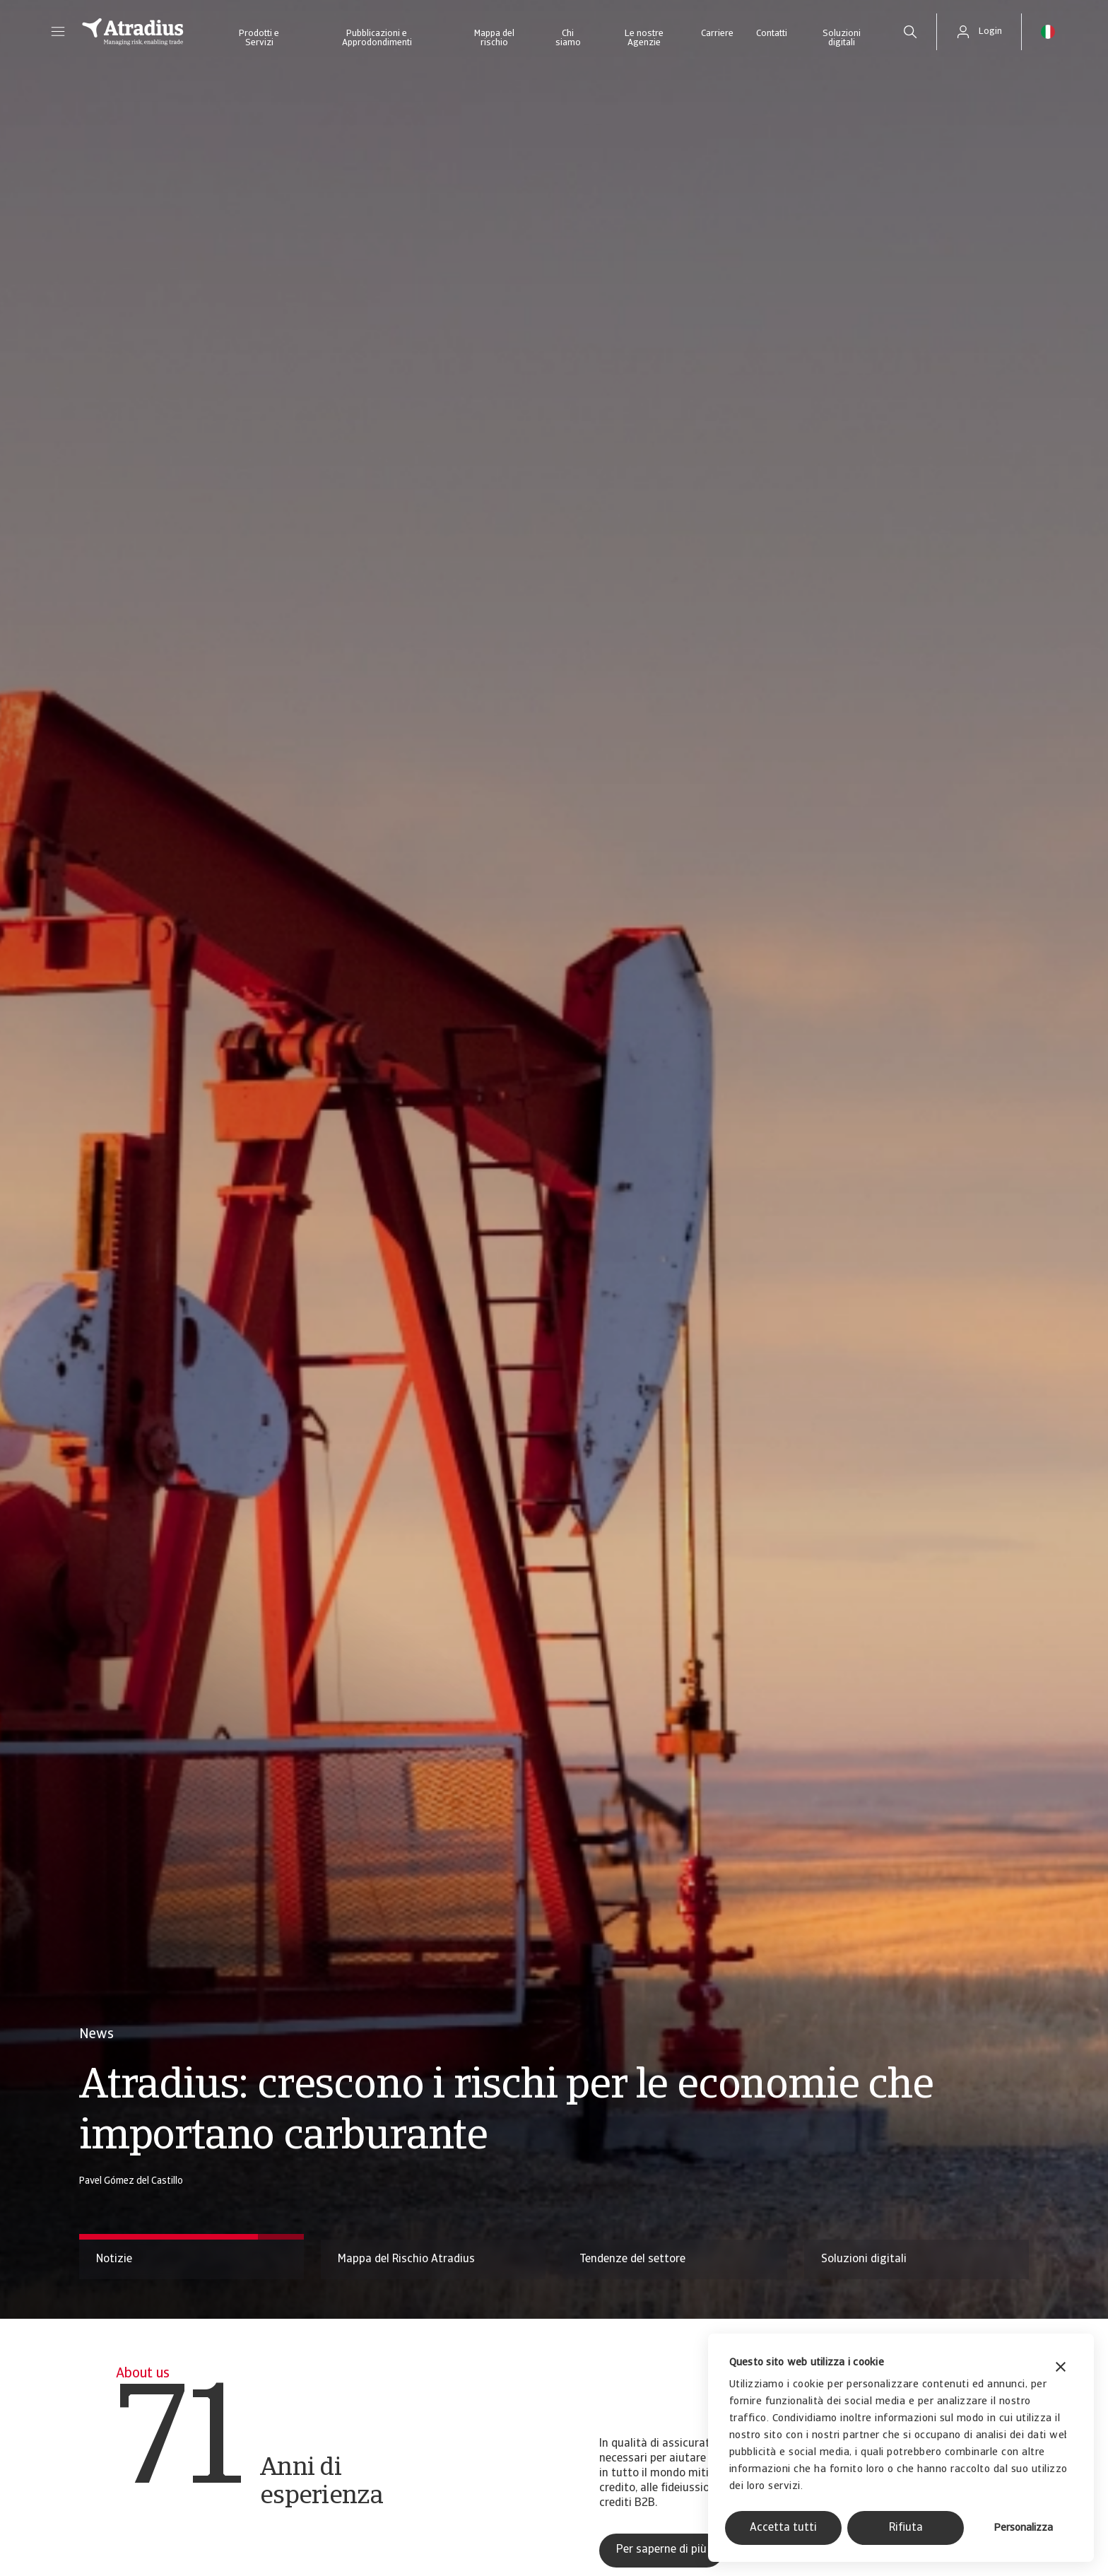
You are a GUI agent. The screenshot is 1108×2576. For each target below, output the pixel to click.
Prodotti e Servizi (259, 38)
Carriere (717, 33)
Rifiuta (906, 2528)
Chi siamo (568, 38)
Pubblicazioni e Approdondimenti (377, 38)
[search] (910, 32)
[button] (58, 31)
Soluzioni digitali (842, 38)
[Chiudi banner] (1061, 2368)
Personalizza (1023, 2528)
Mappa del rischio (494, 38)
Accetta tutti (783, 2528)
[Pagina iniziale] (133, 32)
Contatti (771, 33)
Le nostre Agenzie (644, 38)
